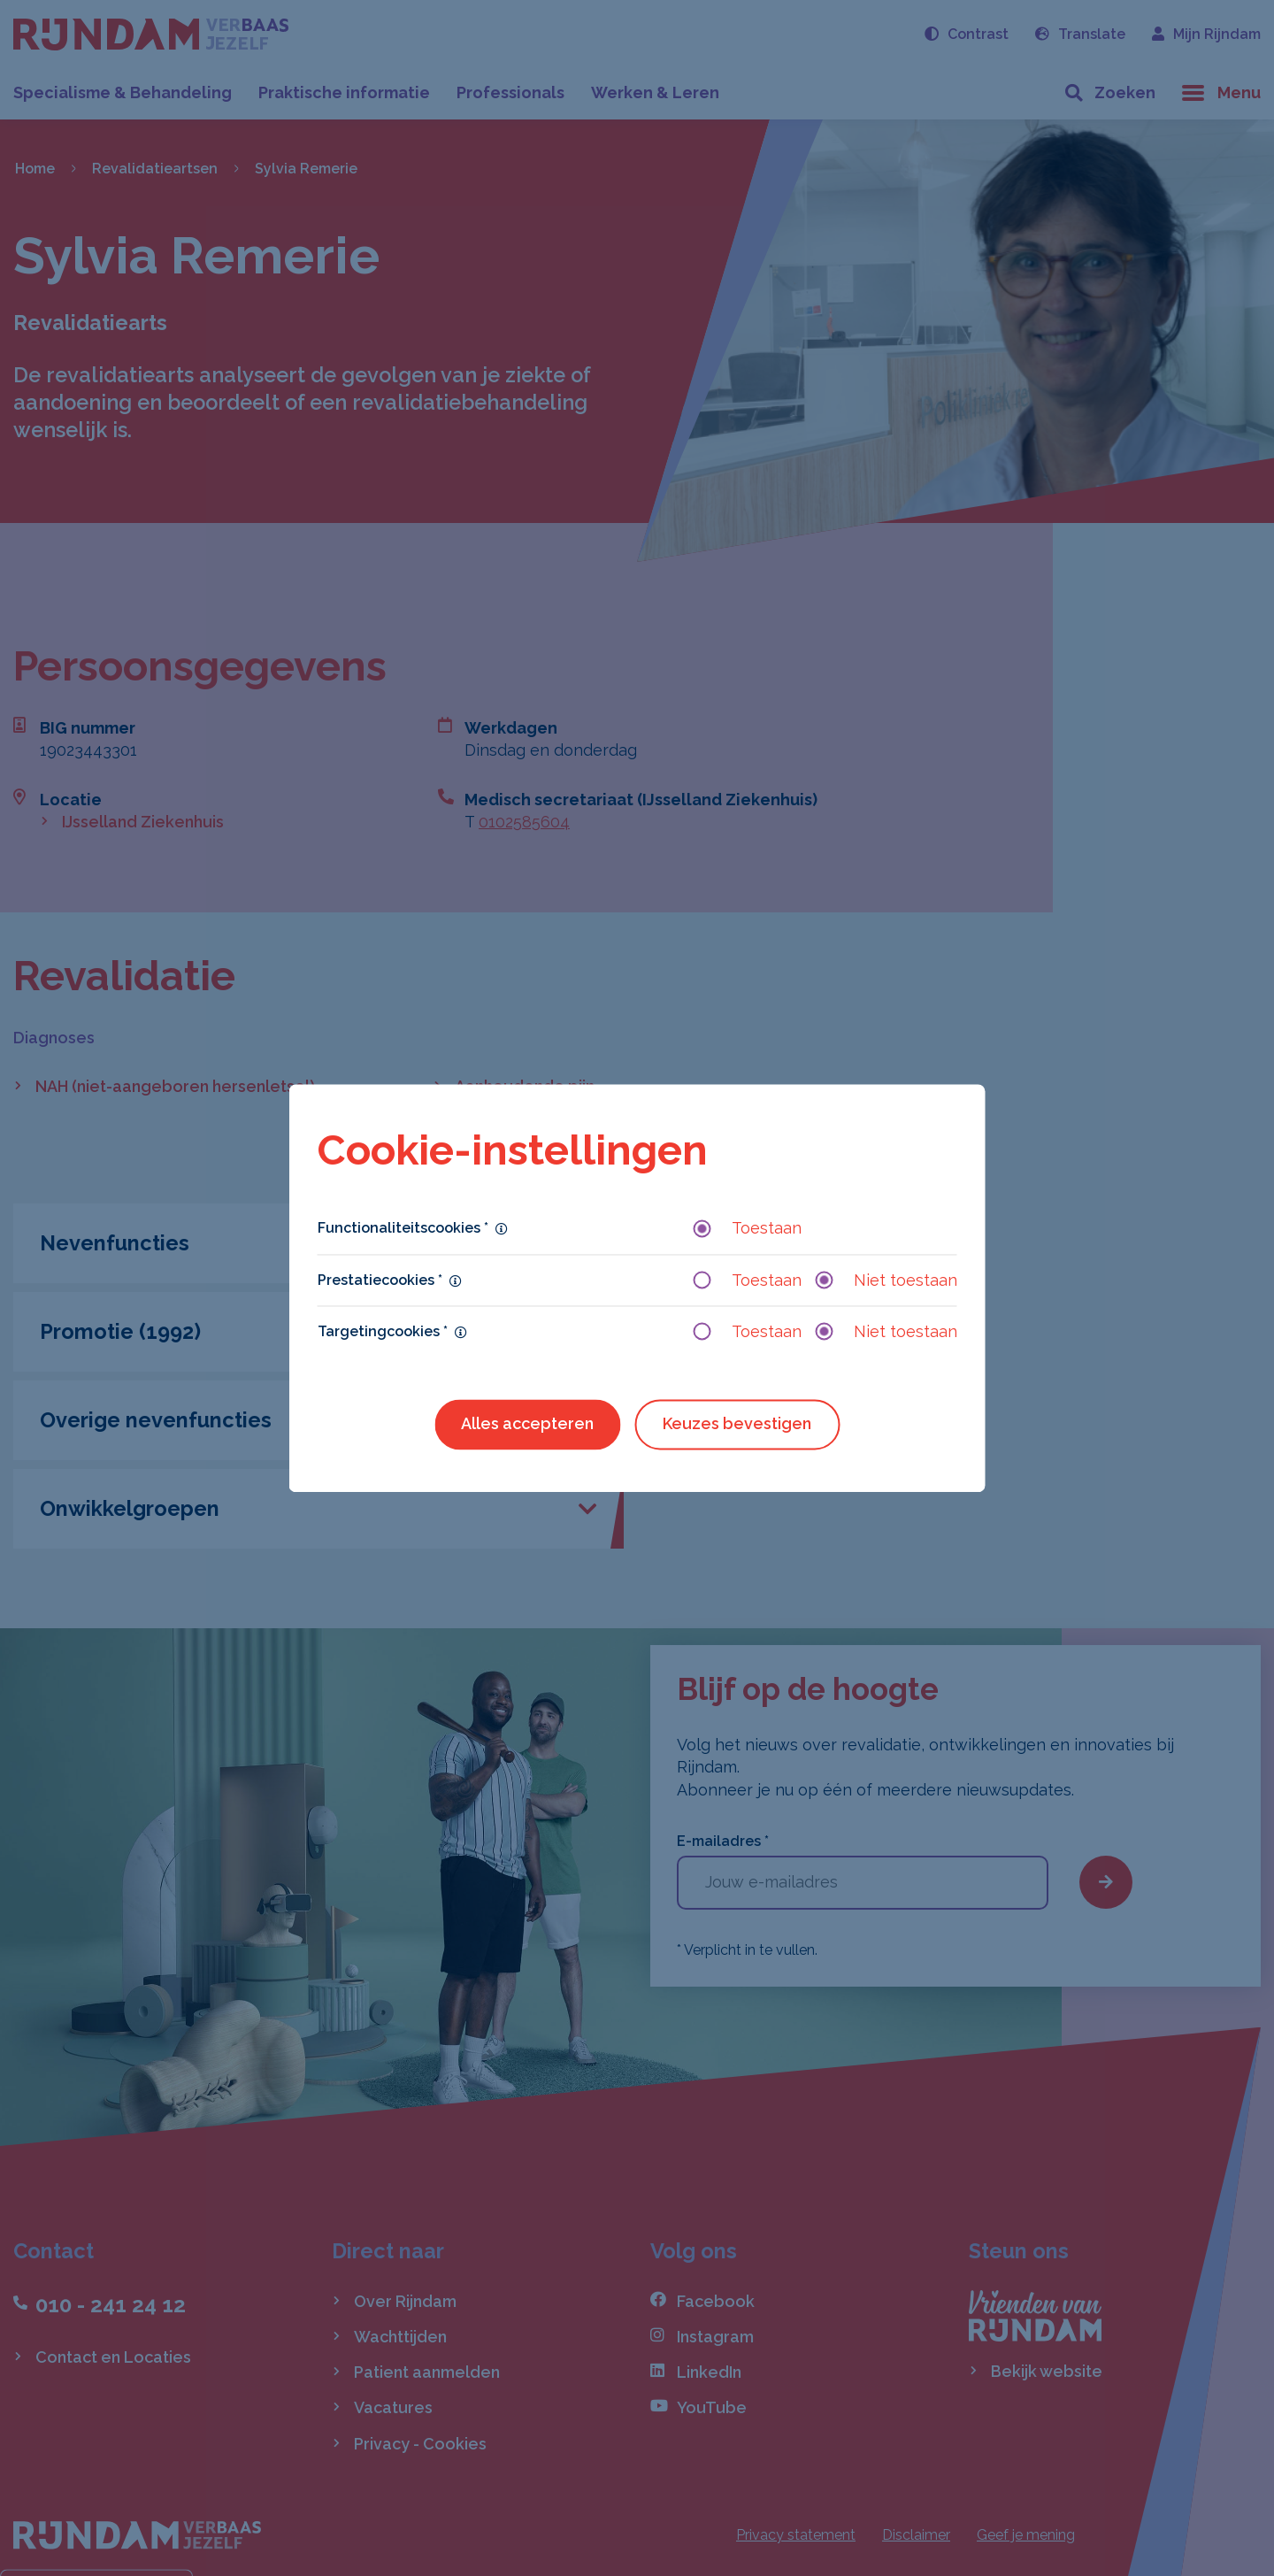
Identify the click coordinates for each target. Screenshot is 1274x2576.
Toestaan (748, 1228)
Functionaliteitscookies (403, 1228)
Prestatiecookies (380, 1280)
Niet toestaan (886, 1280)
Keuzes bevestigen (737, 1423)
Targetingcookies (383, 1331)
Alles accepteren (527, 1423)
